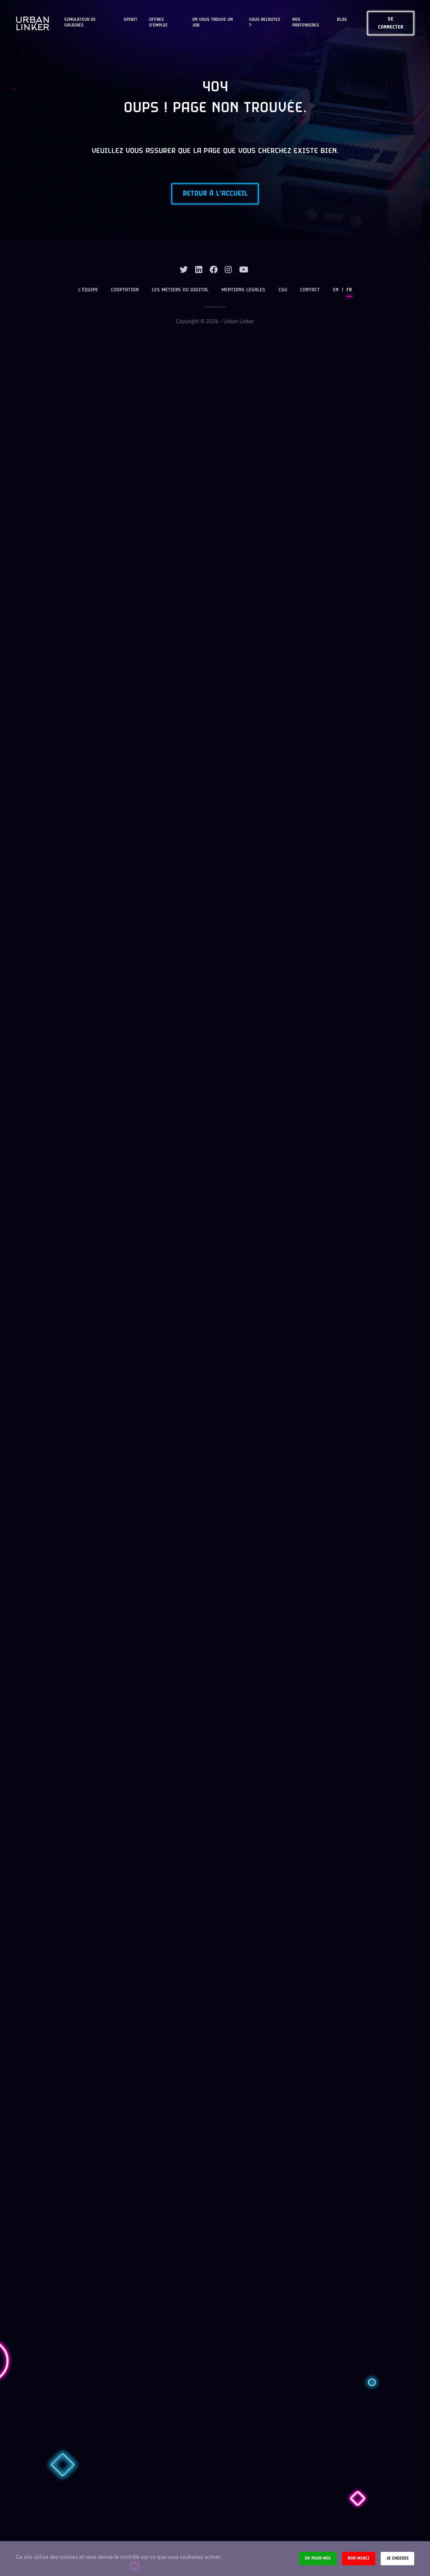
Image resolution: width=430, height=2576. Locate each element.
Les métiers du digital (180, 291)
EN (335, 291)
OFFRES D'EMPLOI (158, 22)
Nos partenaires (305, 22)
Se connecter (390, 23)
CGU (282, 291)
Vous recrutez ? (264, 22)
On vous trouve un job (212, 22)
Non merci (359, 2558)
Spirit (130, 19)
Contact (310, 291)
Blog (342, 19)
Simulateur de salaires (80, 22)
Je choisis (397, 2558)
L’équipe (89, 291)
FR (348, 291)
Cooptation (125, 291)
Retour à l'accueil (215, 194)
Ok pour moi (318, 2558)
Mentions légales (244, 291)
